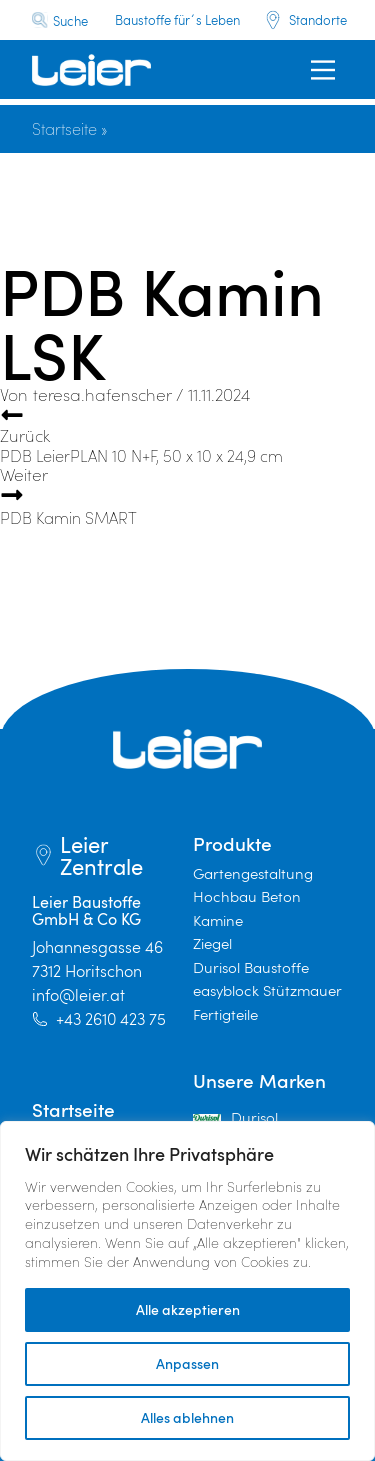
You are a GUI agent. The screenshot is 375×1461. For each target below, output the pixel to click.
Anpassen (187, 1363)
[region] (187, 1291)
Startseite (64, 128)
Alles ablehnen (187, 1417)
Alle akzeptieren (188, 1309)
